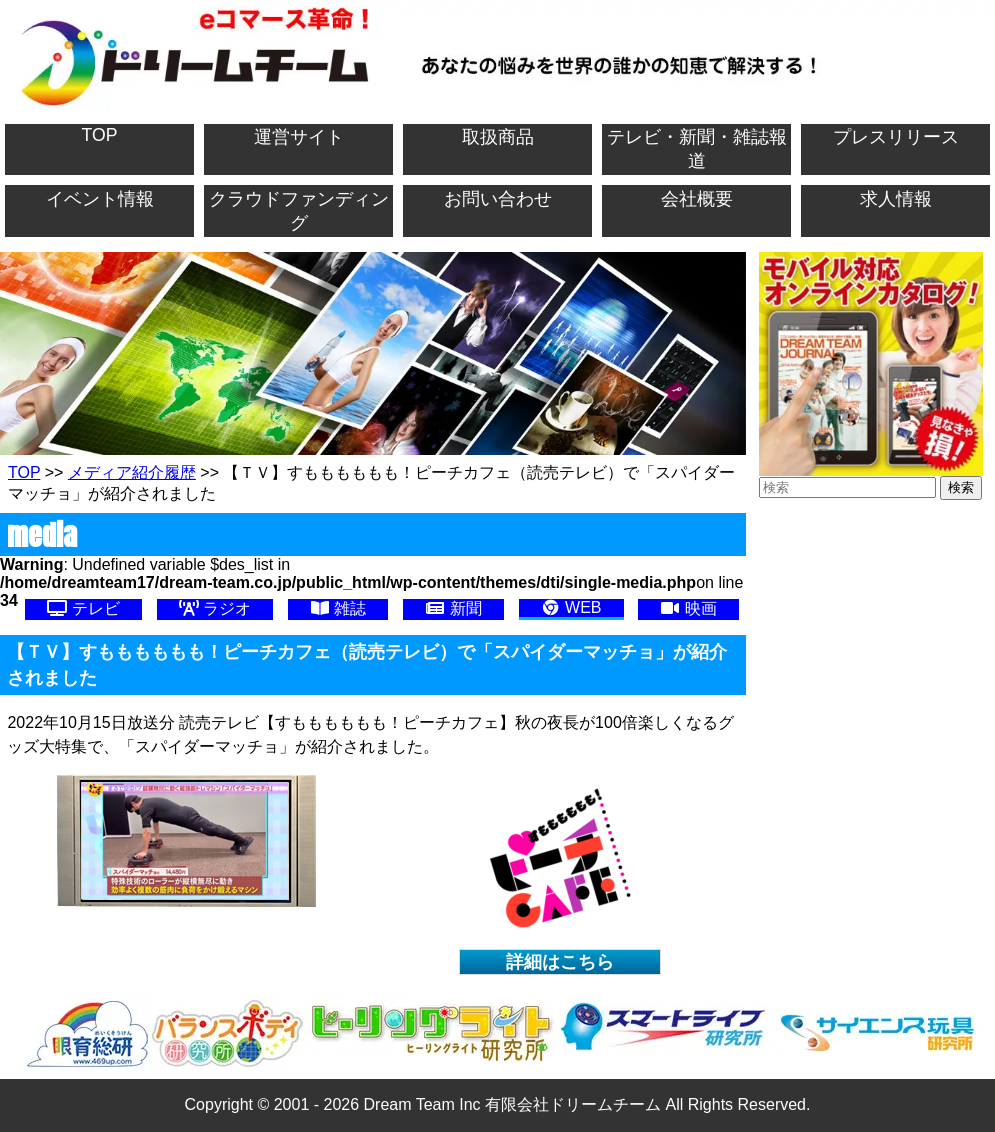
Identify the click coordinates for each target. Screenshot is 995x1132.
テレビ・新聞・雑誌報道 (697, 149)
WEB (571, 607)
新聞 (453, 608)
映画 (688, 608)
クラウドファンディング (299, 211)
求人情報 (896, 199)
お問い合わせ (498, 199)
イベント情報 (100, 199)
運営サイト (299, 137)
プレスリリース (896, 137)
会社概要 (697, 199)
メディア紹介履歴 (132, 472)
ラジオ (215, 608)
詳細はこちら (560, 962)
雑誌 (338, 608)
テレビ (83, 608)
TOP (100, 135)
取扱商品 (498, 137)
